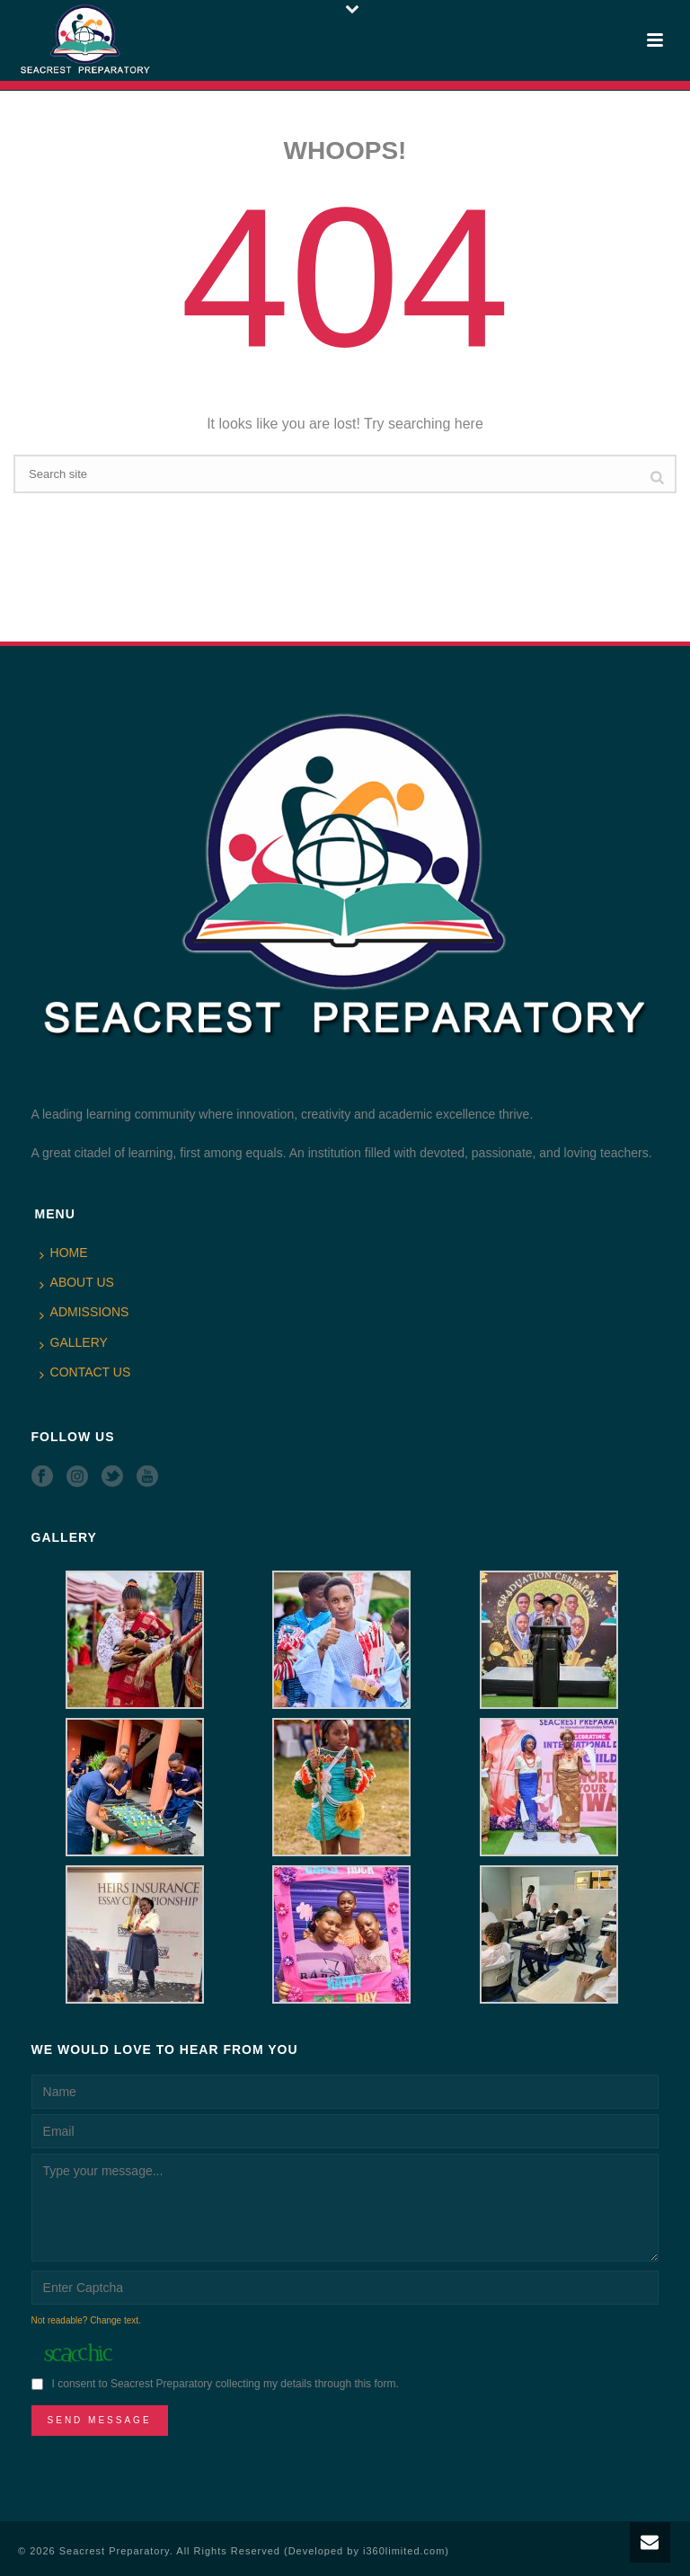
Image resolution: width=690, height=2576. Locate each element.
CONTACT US (85, 1373)
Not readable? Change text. (86, 2320)
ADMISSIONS (84, 1313)
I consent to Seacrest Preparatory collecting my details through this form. (225, 2383)
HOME (64, 1253)
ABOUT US (77, 1283)
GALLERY (74, 1343)
